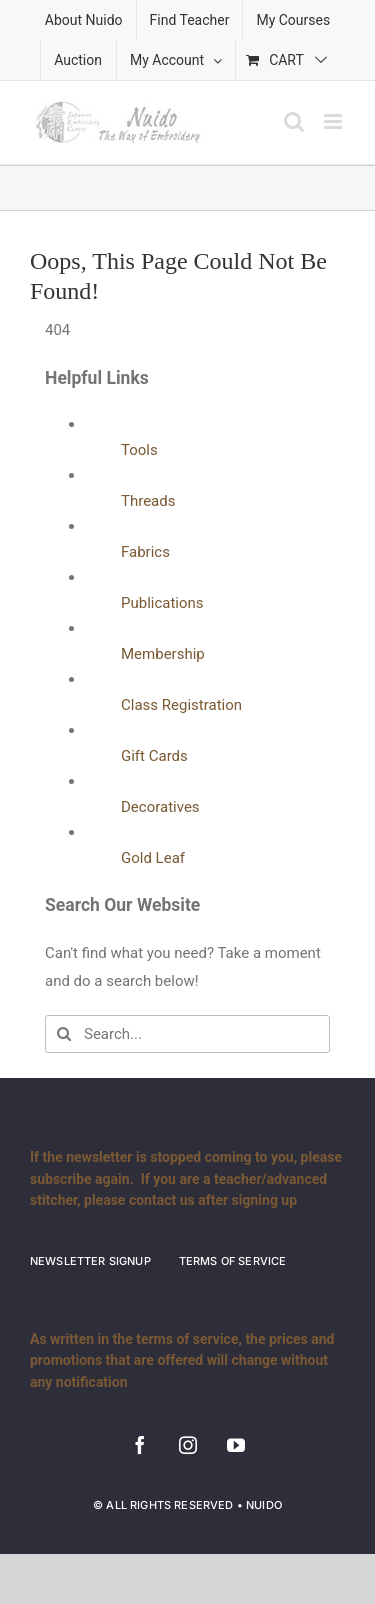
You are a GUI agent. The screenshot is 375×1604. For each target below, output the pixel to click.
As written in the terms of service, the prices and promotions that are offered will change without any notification (182, 1360)
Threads (148, 501)
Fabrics (145, 552)
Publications (162, 603)
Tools (139, 450)
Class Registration (181, 705)
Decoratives (160, 807)
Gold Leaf (153, 858)
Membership (163, 654)
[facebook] (140, 1445)
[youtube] (236, 1445)
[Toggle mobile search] (294, 121)
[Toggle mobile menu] (334, 121)
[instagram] (188, 1445)
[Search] (64, 1034)
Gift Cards (154, 756)
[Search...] (187, 1034)
